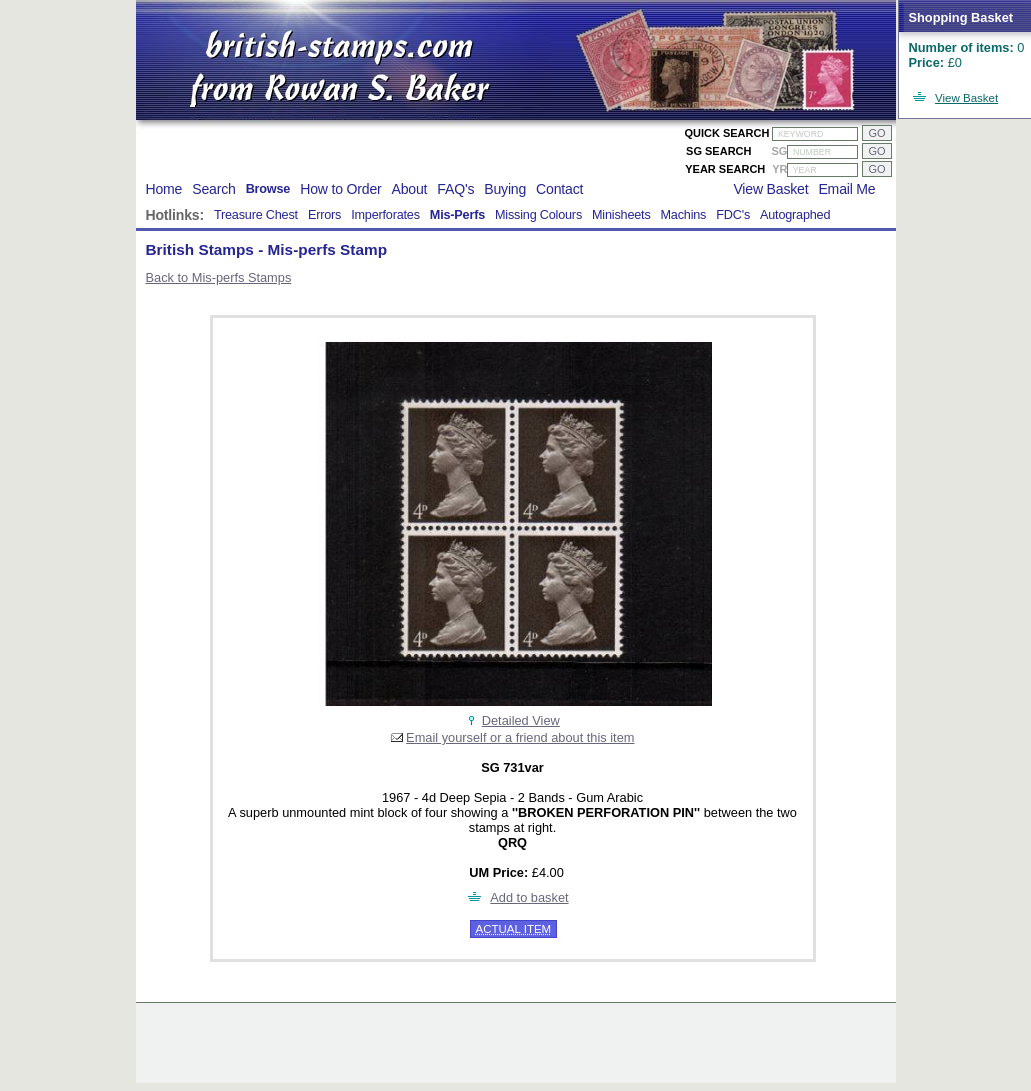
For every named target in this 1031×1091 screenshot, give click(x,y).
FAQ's (455, 189)
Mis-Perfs (457, 215)
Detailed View (521, 720)
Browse (268, 189)
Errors (324, 215)
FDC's (733, 215)
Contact (559, 189)
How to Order (340, 189)
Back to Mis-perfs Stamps (219, 277)
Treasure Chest (256, 215)
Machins (684, 215)
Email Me (846, 189)
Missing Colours (538, 215)
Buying (505, 189)
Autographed (795, 215)
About (410, 189)
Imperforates (385, 215)
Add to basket (529, 897)
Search (213, 189)
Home (164, 189)
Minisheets (621, 215)
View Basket (966, 98)
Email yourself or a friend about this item (520, 737)
